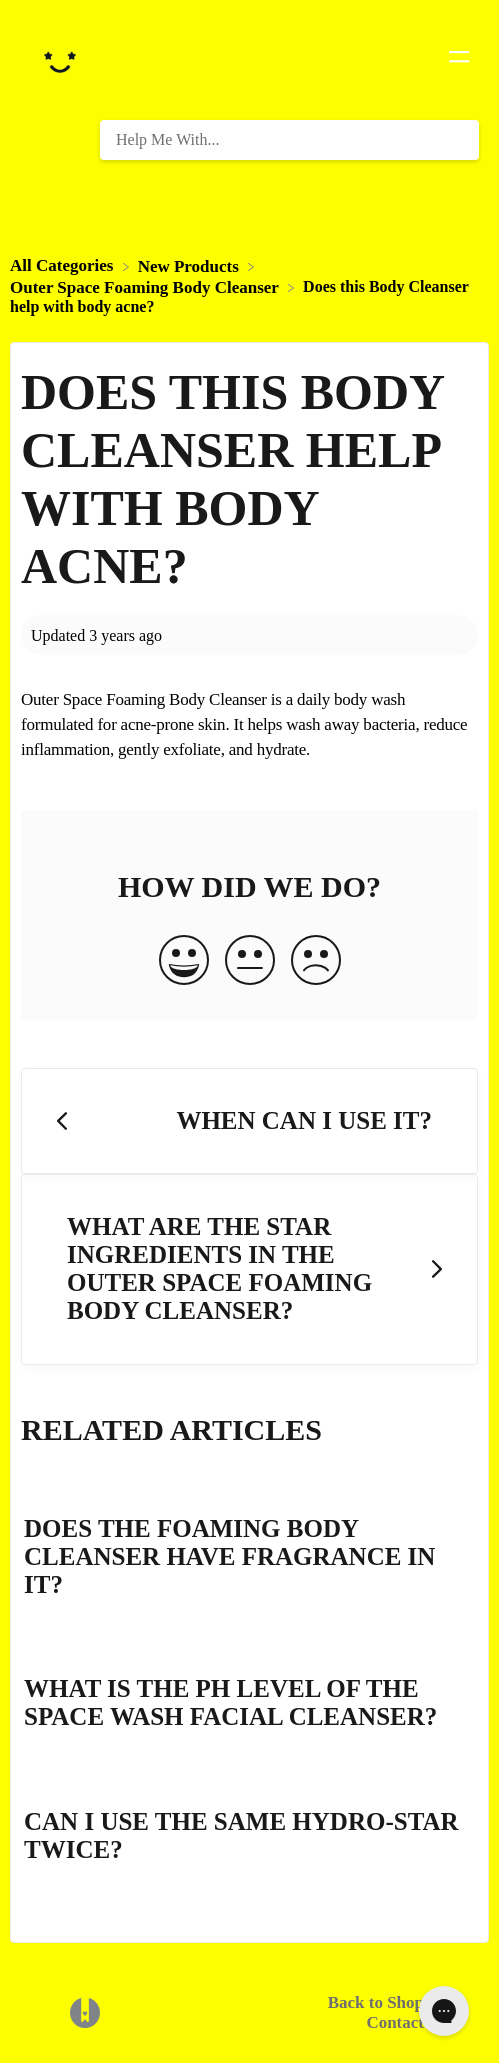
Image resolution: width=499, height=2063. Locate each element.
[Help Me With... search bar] (289, 140)
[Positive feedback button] (184, 962)
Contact (395, 2022)
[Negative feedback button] (316, 962)
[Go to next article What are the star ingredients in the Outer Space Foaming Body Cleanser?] (249, 1269)
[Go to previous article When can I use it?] (249, 1121)
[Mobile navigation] (459, 60)
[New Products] (190, 265)
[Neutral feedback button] (250, 962)
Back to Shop (376, 2002)
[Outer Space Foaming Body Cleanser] (146, 286)
